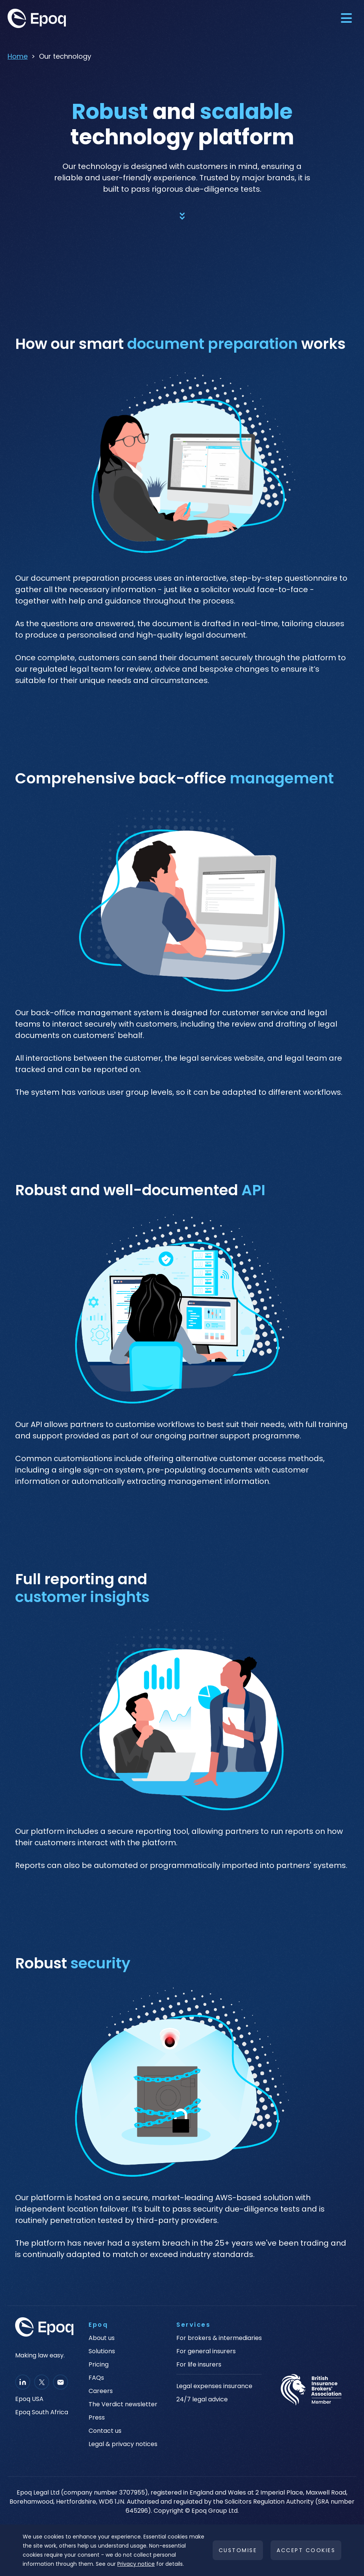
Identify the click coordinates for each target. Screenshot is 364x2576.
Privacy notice (136, 2564)
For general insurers (206, 2351)
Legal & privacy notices (123, 2444)
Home (18, 56)
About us (102, 2338)
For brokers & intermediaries (219, 2338)
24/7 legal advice (202, 2399)
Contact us (105, 2431)
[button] (346, 18)
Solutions (102, 2351)
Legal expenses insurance (214, 2386)
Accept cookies (306, 2550)
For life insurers (198, 2364)
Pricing (99, 2364)
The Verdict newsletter (123, 2404)
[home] (64, 18)
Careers (101, 2391)
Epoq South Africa (41, 2412)
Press (97, 2417)
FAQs (96, 2378)
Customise (238, 2550)
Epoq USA (29, 2399)
